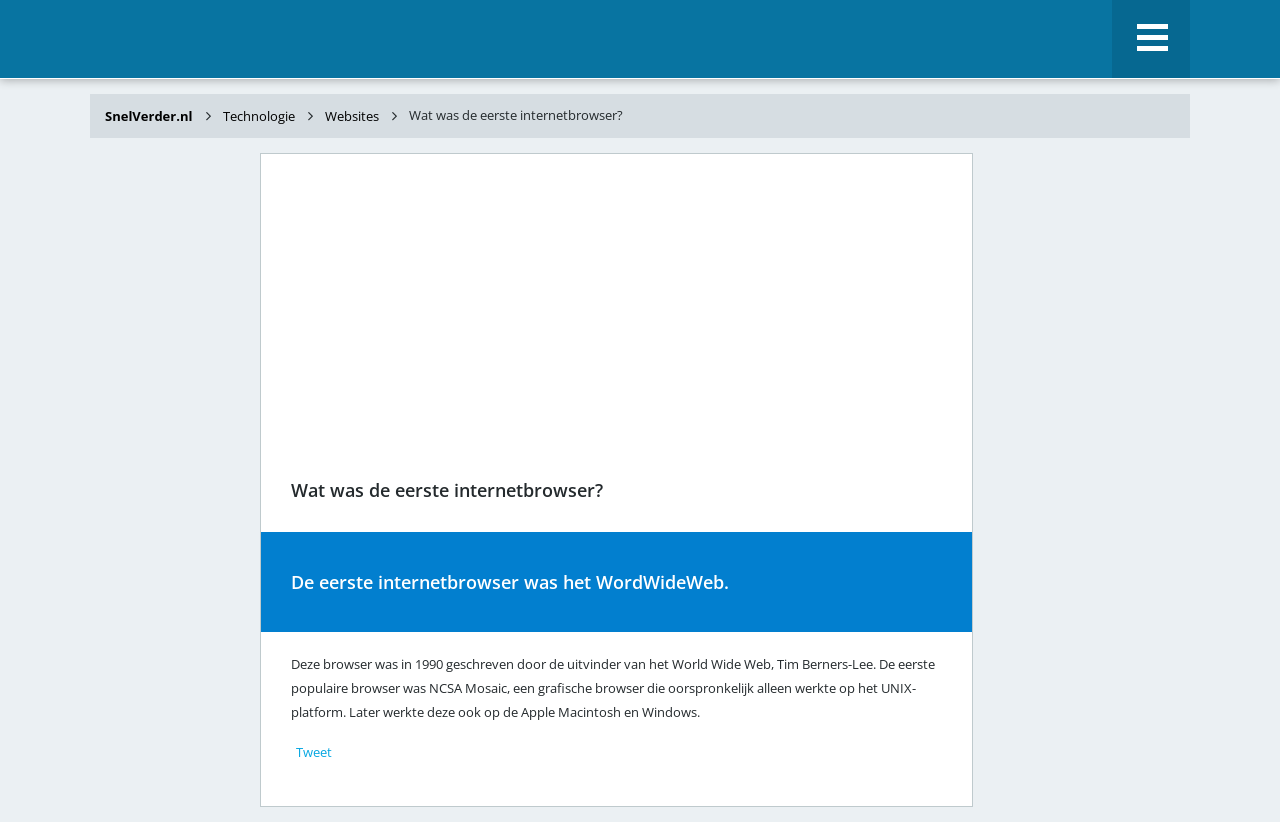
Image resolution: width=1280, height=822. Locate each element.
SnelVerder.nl (150, 116)
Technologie (259, 116)
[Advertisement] (170, 468)
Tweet (314, 752)
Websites (352, 116)
